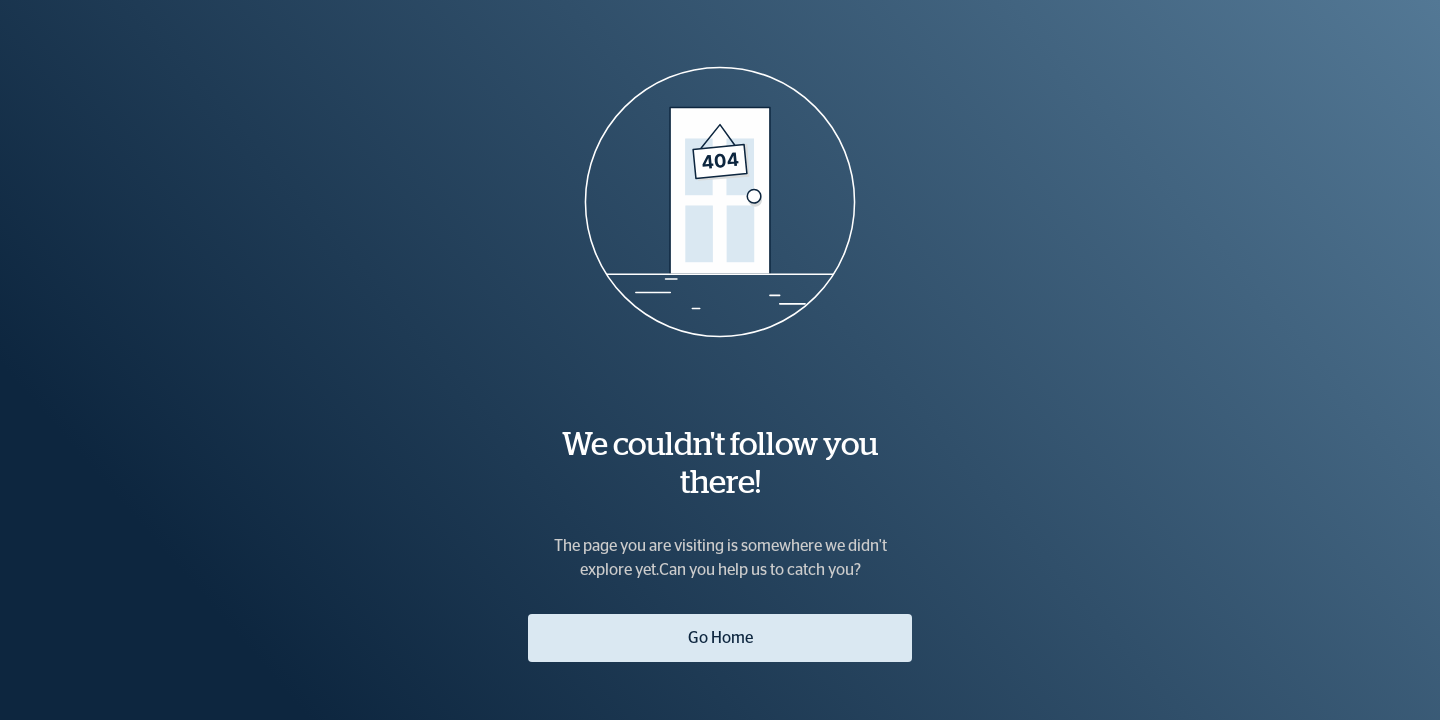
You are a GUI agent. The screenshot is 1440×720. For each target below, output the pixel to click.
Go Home (720, 638)
